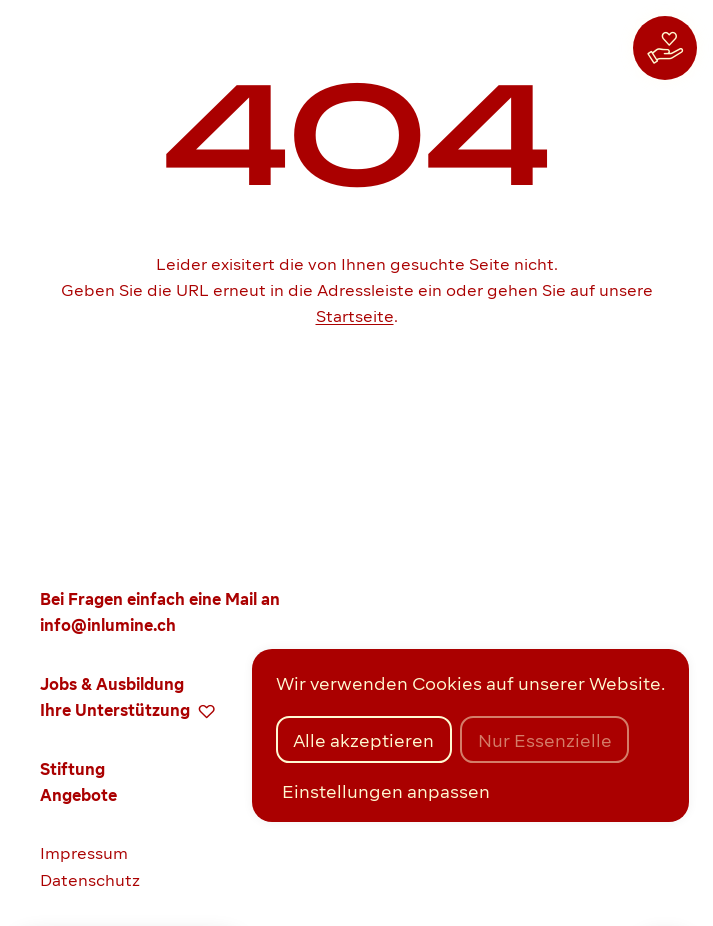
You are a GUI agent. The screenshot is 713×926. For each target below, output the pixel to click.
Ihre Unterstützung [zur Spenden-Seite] (127, 710)
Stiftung (72, 769)
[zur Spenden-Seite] (665, 48)
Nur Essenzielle (545, 740)
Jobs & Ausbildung (112, 684)
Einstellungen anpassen (386, 791)
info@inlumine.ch (108, 625)
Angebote (78, 795)
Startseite (355, 316)
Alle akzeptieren (363, 740)
